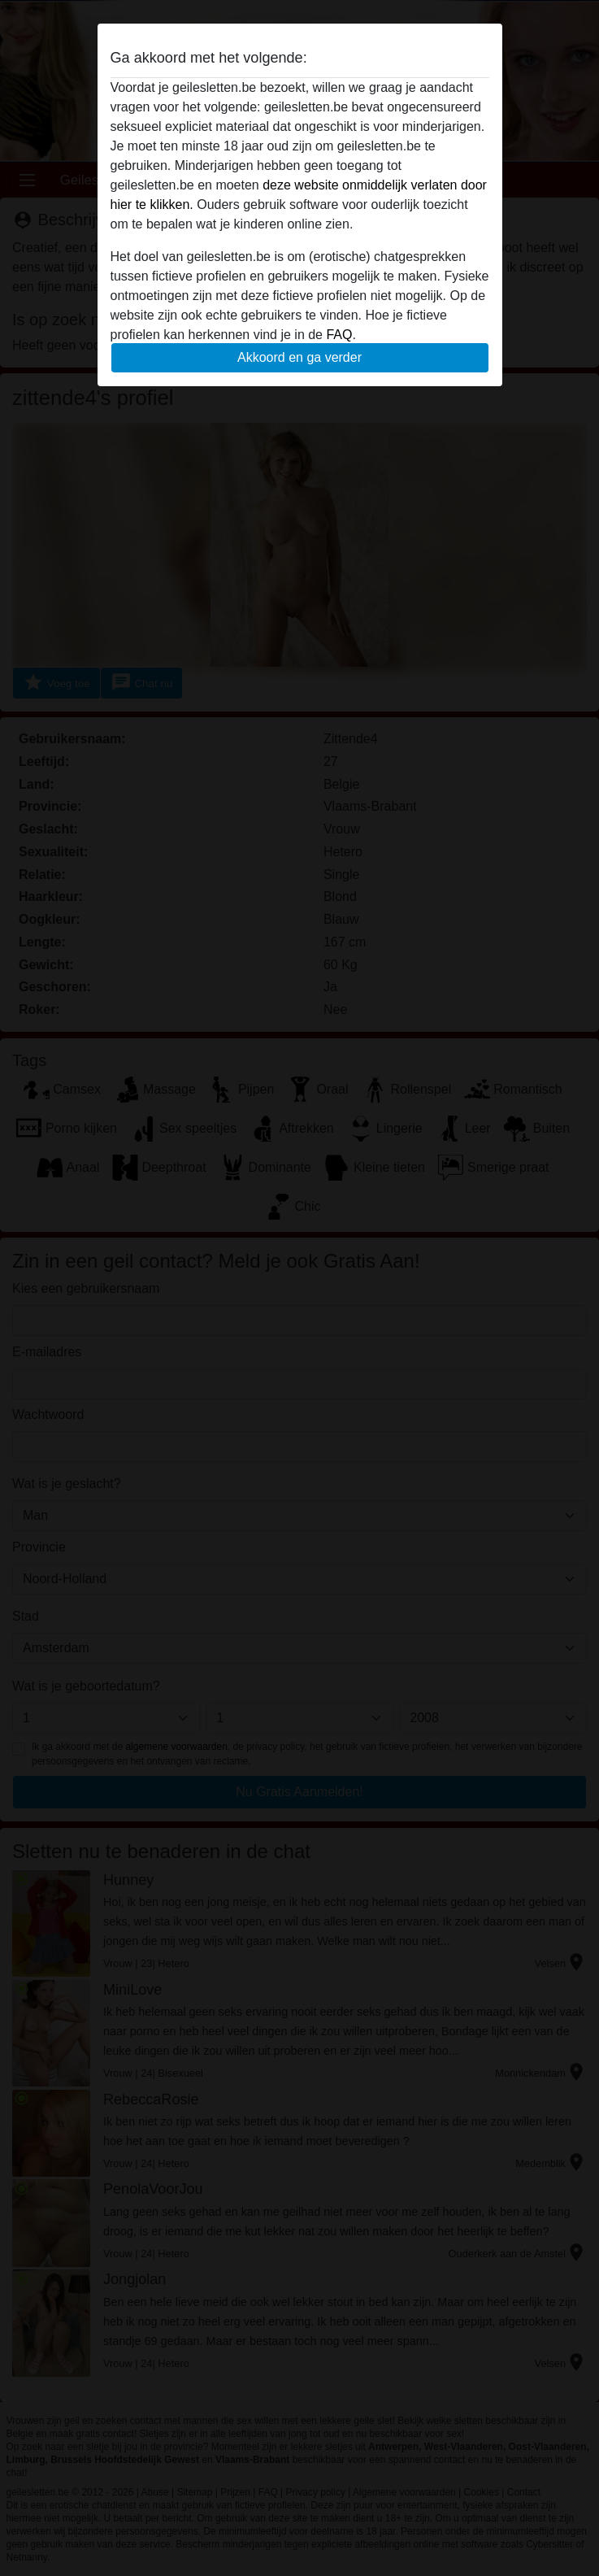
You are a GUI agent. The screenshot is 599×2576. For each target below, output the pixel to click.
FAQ (339, 335)
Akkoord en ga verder (299, 357)
